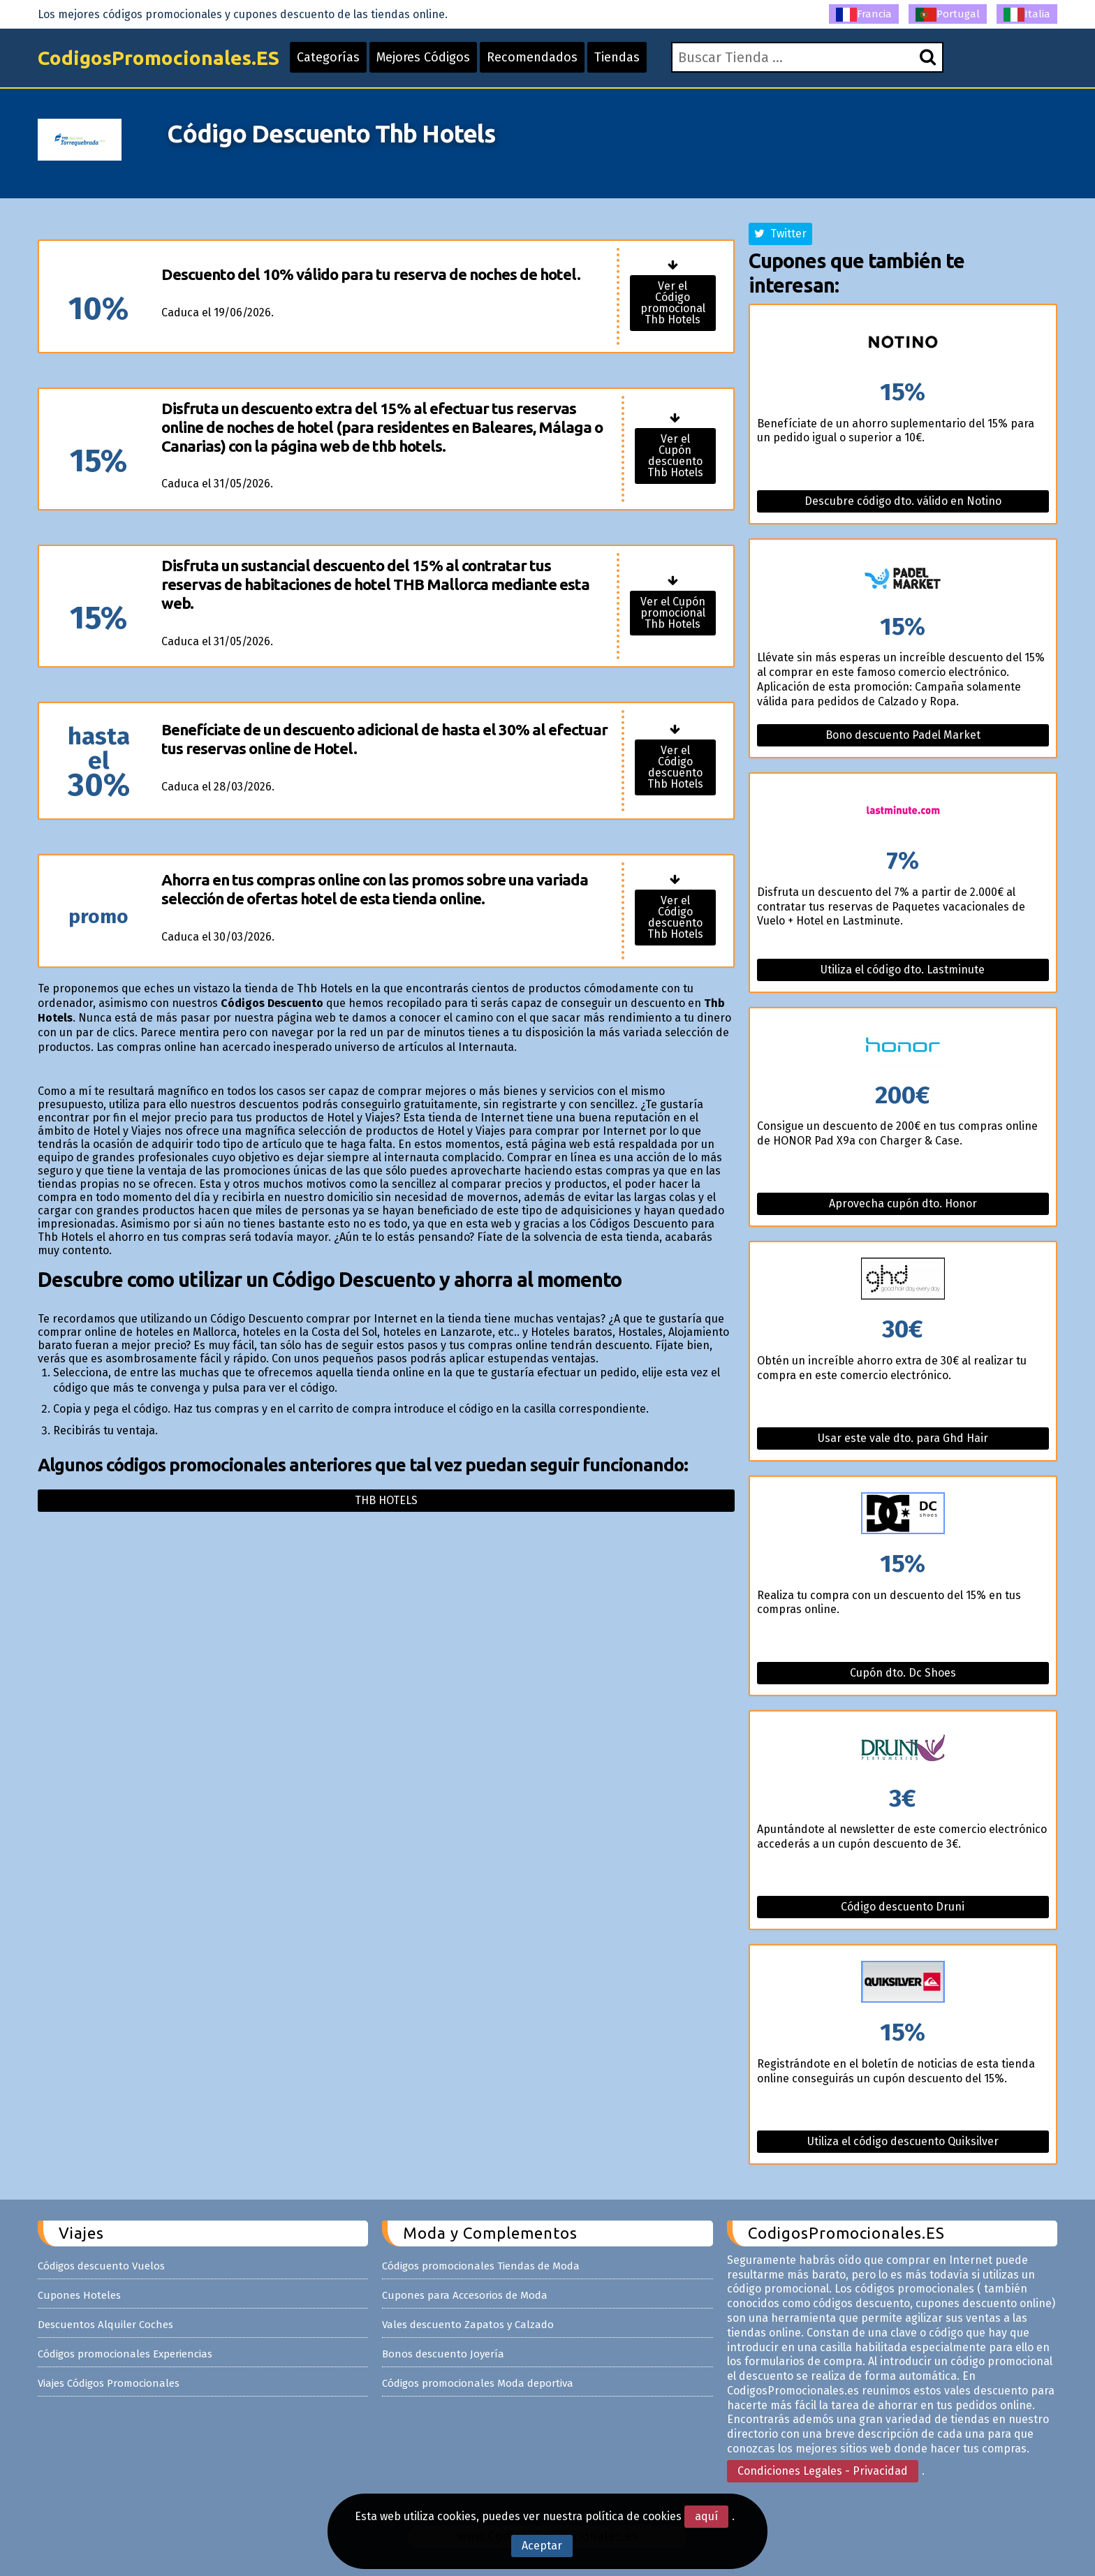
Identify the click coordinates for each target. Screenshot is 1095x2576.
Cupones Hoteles (79, 2295)
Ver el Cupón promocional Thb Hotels (672, 613)
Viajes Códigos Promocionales (108, 2383)
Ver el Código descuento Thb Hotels (675, 767)
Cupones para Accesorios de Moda (465, 2295)
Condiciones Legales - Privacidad (822, 2471)
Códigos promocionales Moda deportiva (477, 2383)
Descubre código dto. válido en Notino (902, 501)
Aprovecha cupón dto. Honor (903, 1203)
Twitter (780, 233)
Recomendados (532, 57)
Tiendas (617, 57)
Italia (1027, 15)
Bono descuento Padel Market (902, 735)
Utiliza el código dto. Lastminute (903, 969)
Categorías (328, 57)
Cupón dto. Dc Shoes (903, 1672)
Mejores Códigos (423, 57)
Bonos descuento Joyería (443, 2354)
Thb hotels (386, 1500)
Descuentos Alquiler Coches (105, 2324)
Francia (864, 15)
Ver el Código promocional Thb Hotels (672, 302)
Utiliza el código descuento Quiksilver (903, 2141)
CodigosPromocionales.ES (158, 57)
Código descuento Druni (902, 1906)
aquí (706, 2516)
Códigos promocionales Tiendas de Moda (481, 2266)
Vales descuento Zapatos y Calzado (468, 2324)
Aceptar (542, 2545)
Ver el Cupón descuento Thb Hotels (675, 455)
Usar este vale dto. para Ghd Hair (903, 1438)
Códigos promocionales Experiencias (125, 2354)
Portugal (948, 15)
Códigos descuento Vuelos (101, 2266)
